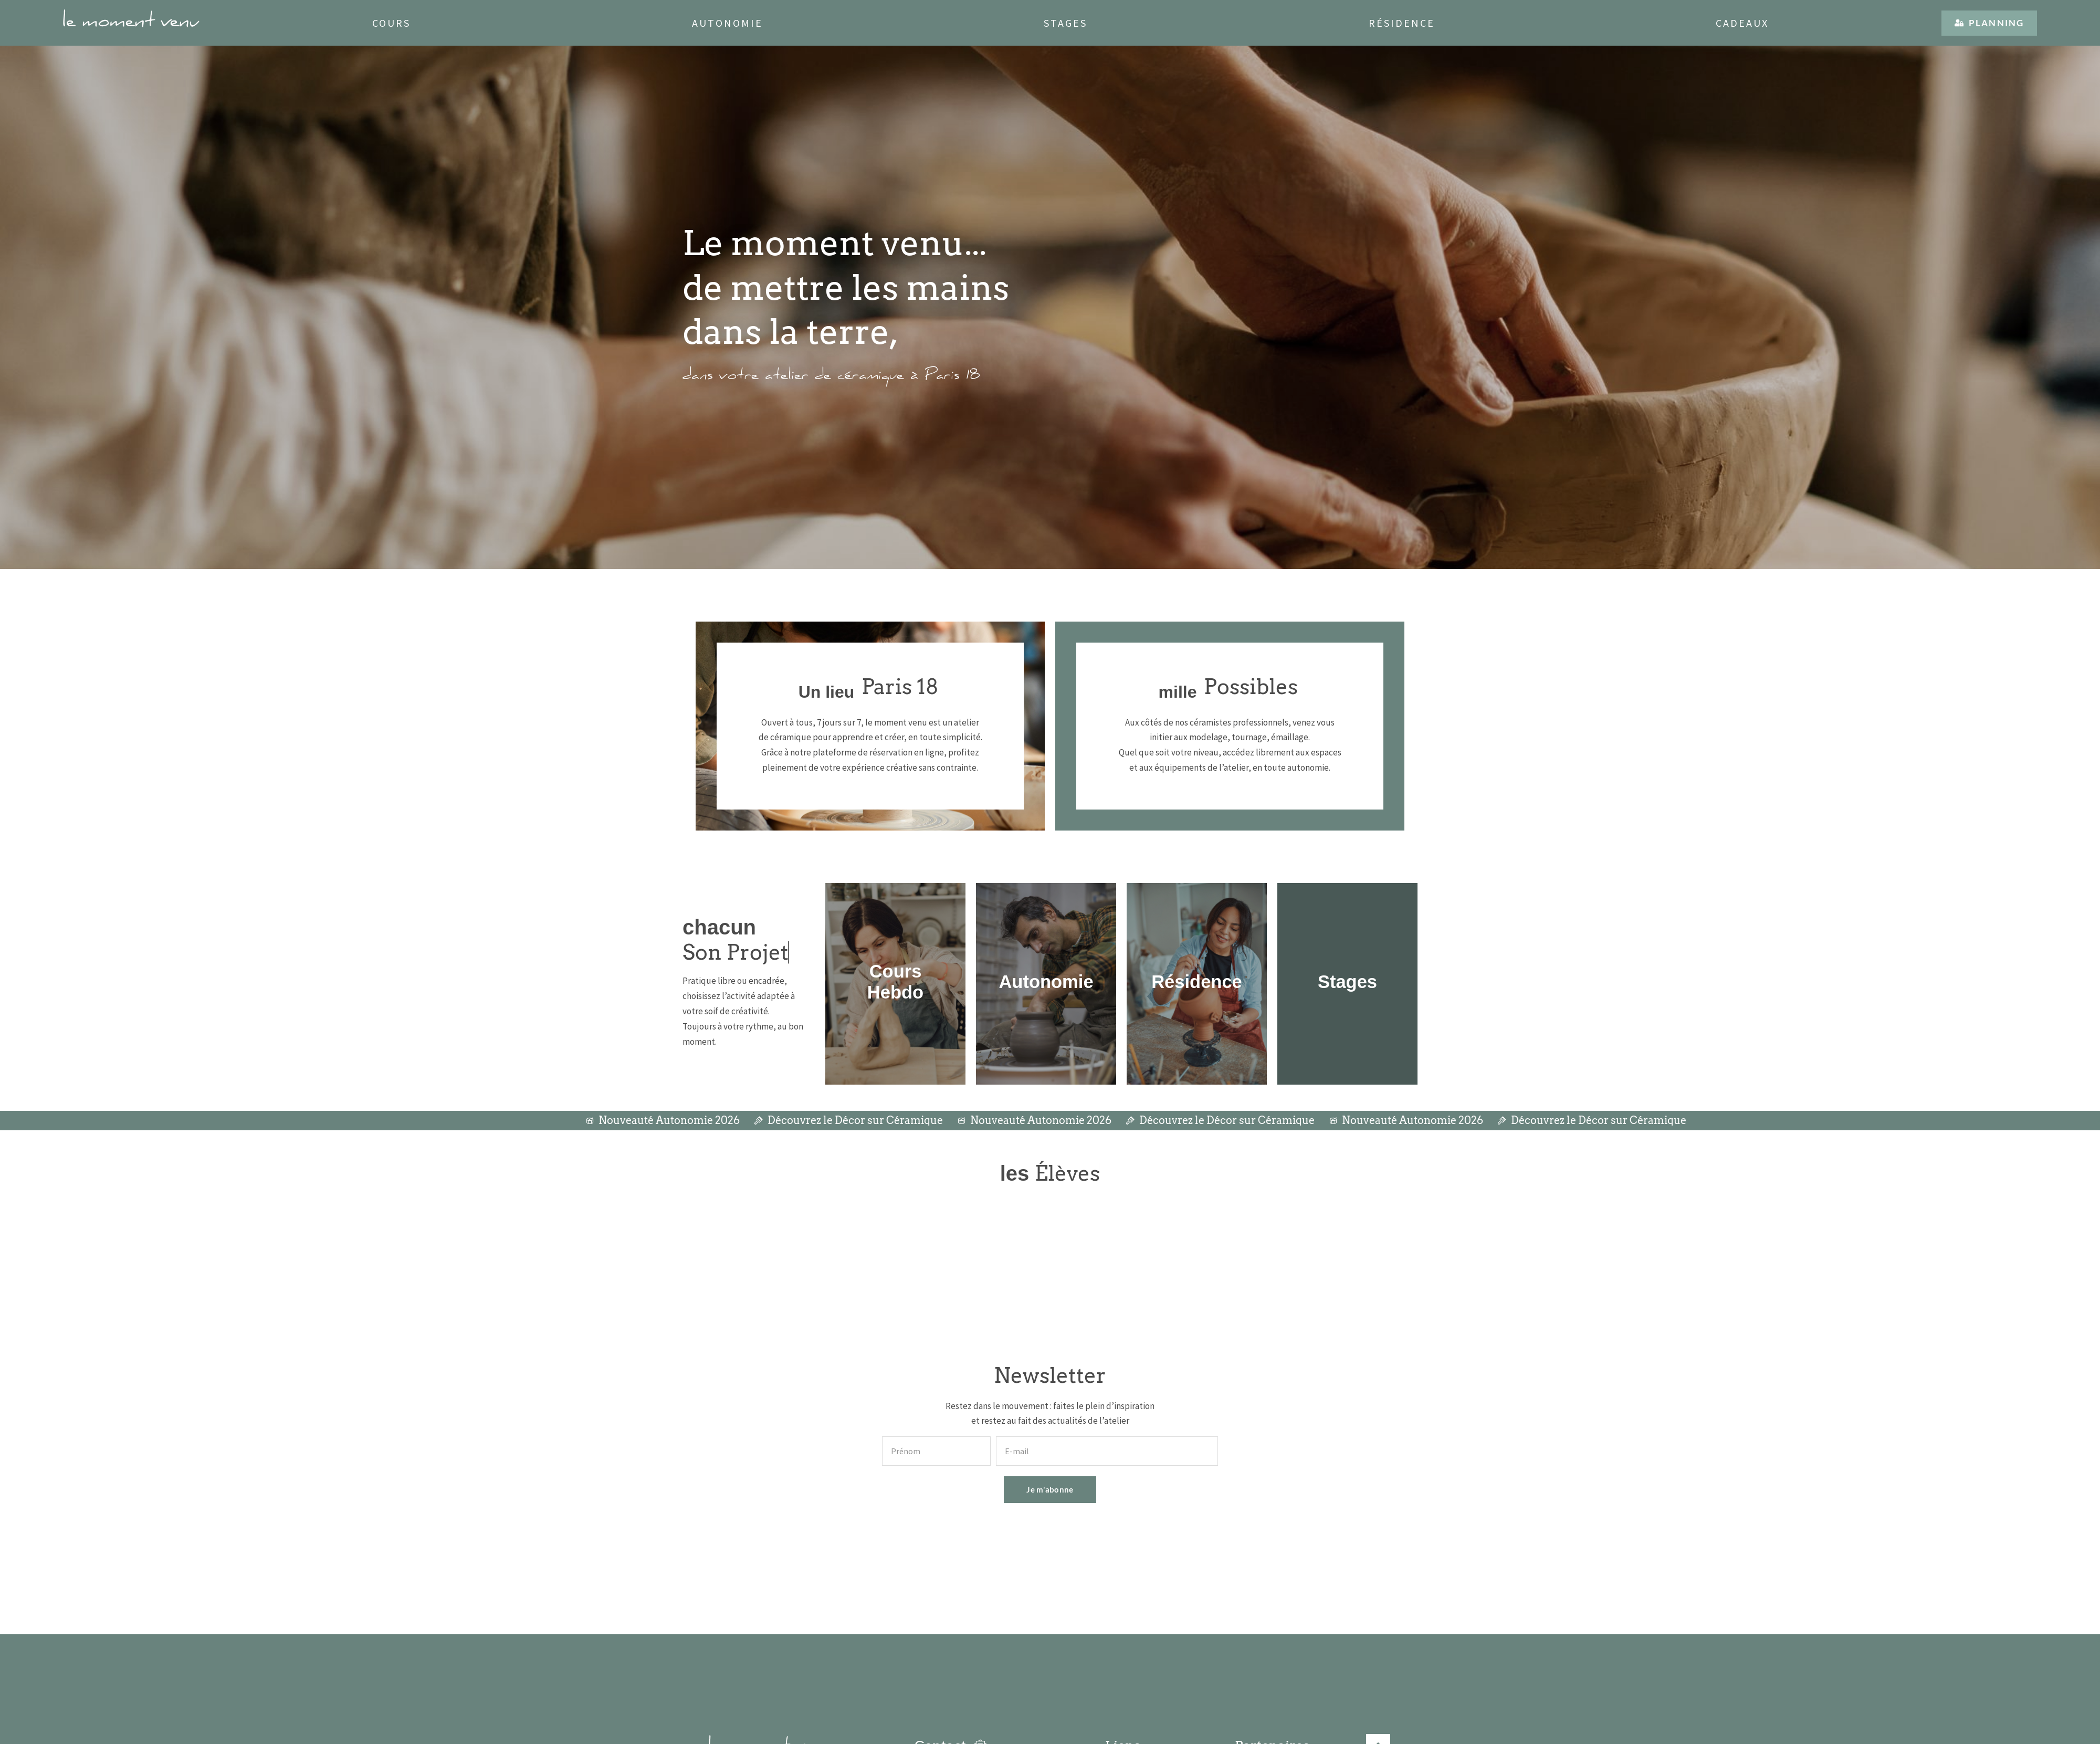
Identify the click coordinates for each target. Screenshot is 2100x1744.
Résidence (1402, 22)
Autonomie (727, 22)
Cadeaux (1742, 22)
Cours (391, 22)
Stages (1065, 22)
